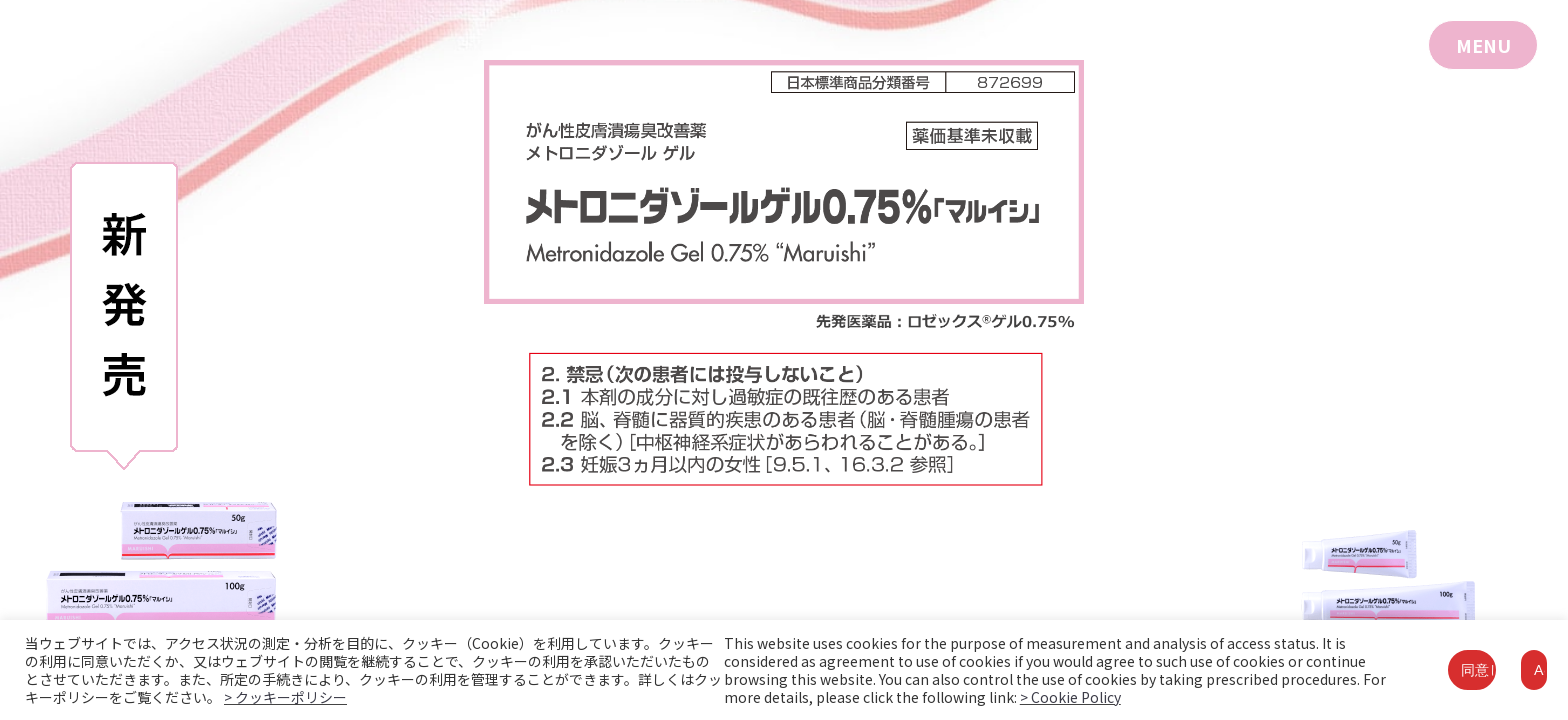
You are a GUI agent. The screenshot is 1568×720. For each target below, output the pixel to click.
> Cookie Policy (1070, 697)
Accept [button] (1540, 669)
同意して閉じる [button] (1478, 669)
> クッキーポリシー (285, 697)
